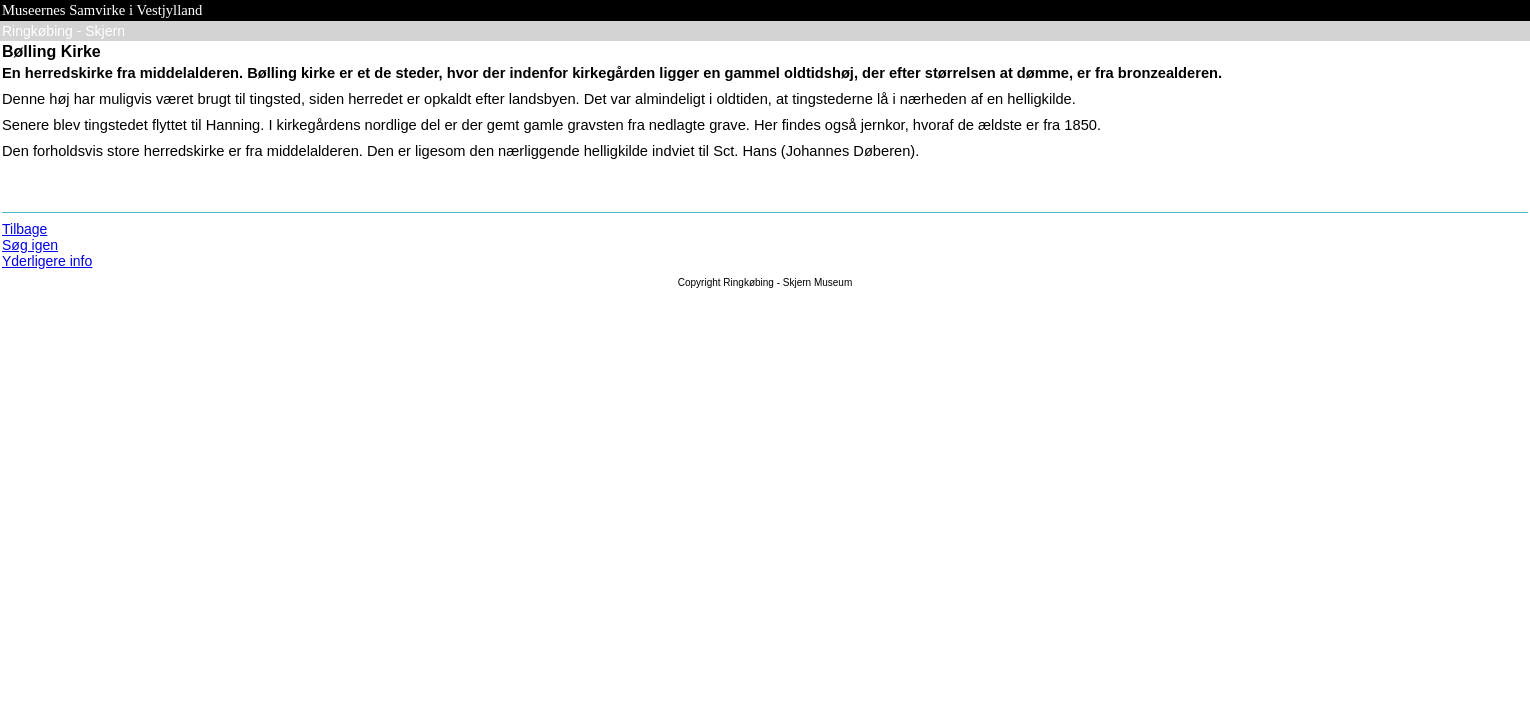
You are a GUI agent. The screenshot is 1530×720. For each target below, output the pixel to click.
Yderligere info (47, 261)
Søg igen (30, 245)
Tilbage (24, 229)
